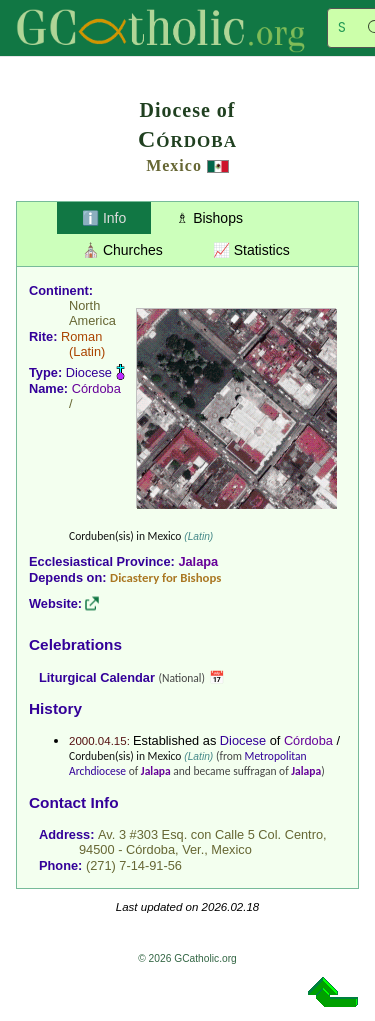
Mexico (174, 165)
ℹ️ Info (104, 218)
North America (92, 313)
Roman (81, 336)
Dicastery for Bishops (165, 577)
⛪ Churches (122, 250)
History (55, 708)
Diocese (89, 372)
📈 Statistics (251, 250)
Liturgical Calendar (97, 677)
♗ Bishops (209, 218)
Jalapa (198, 561)
